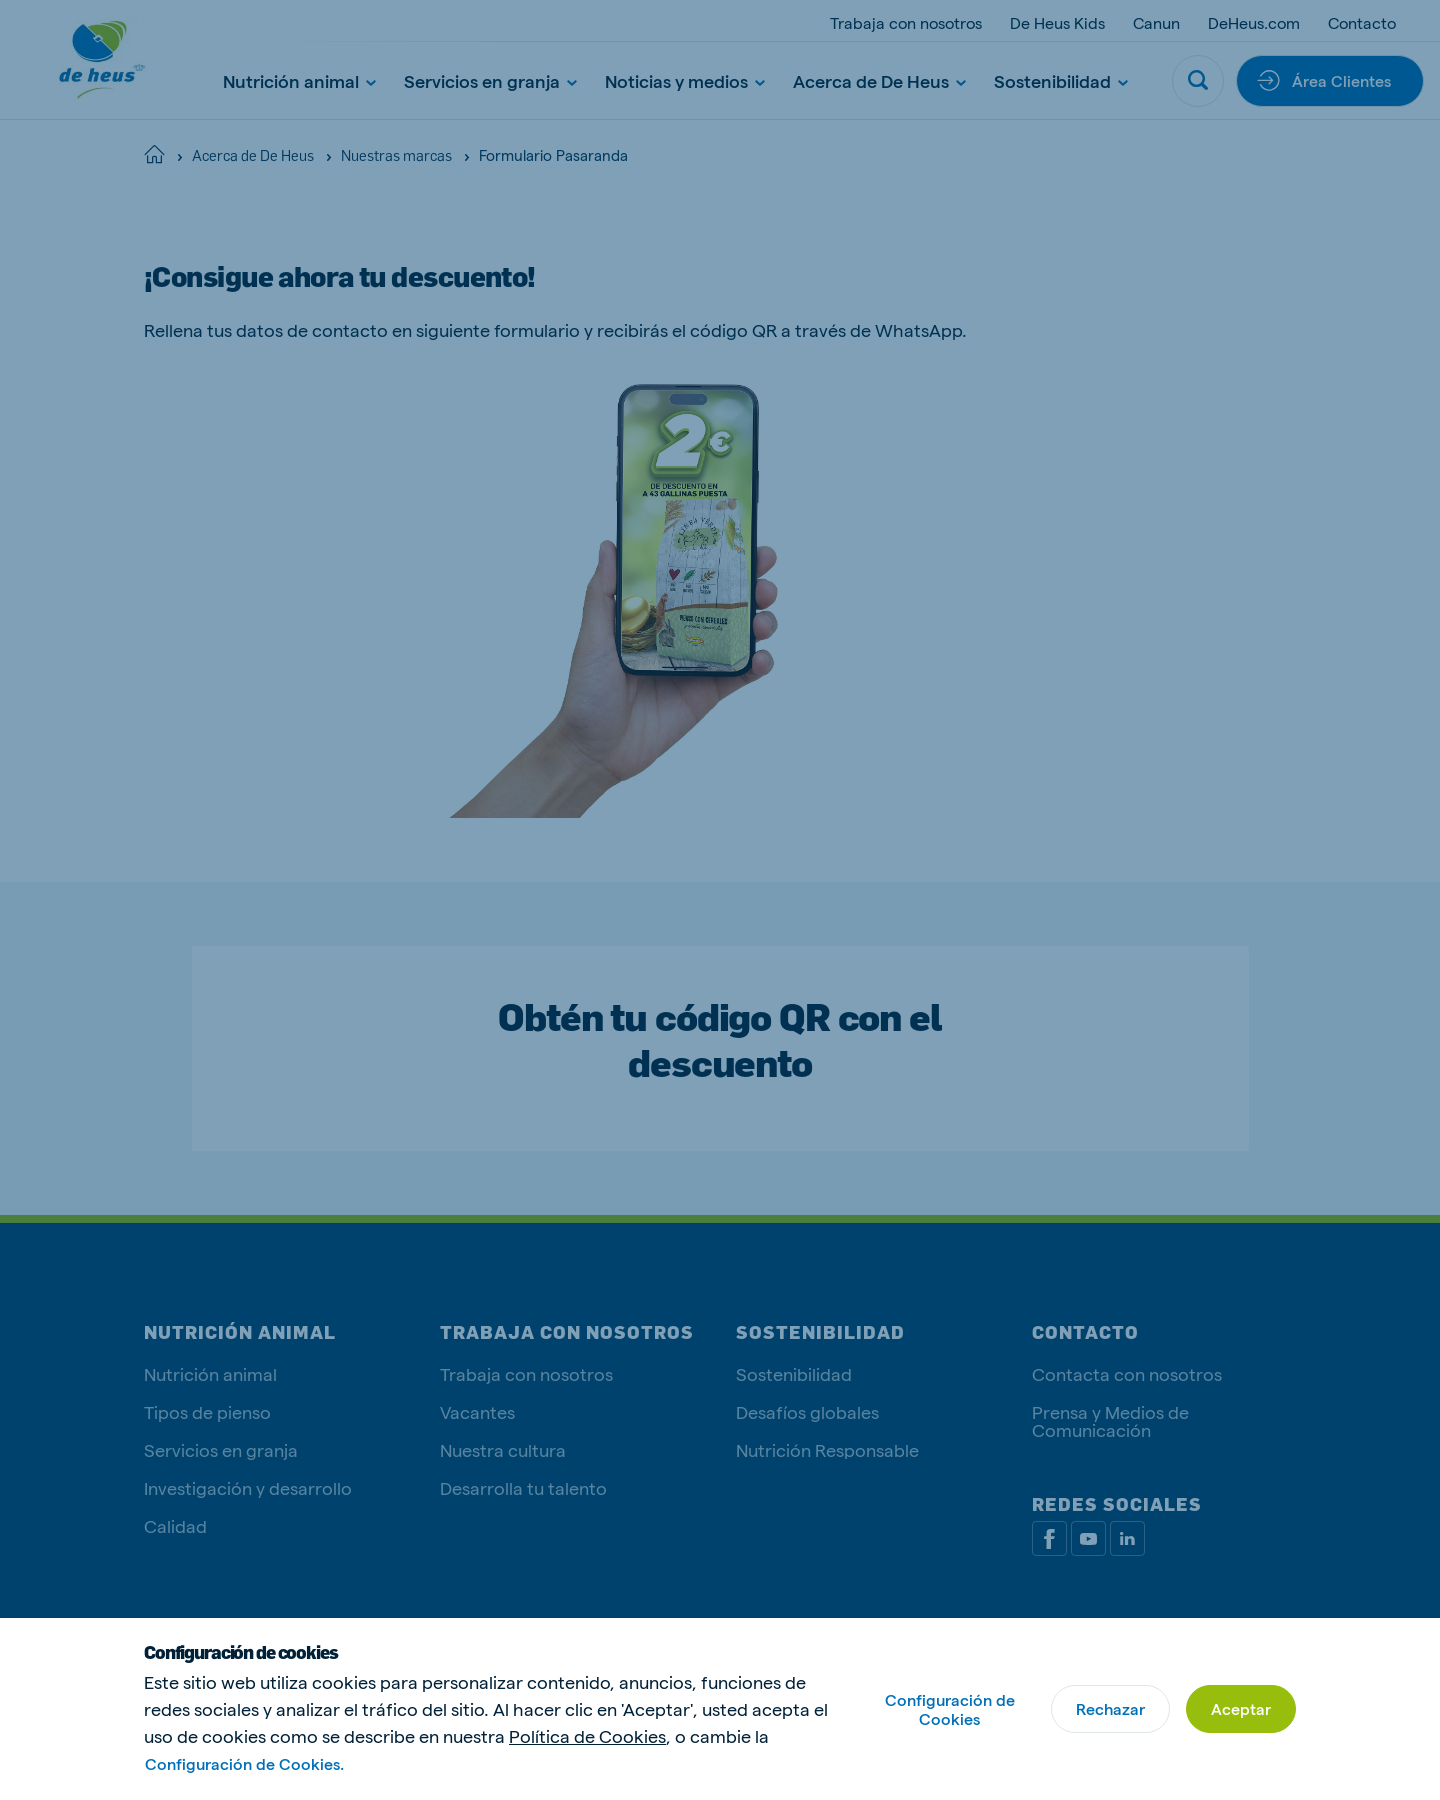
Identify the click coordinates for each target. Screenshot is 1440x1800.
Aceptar (1241, 1708)
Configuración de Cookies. (244, 1763)
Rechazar (1110, 1708)
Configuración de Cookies (950, 1709)
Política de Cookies (587, 1735)
